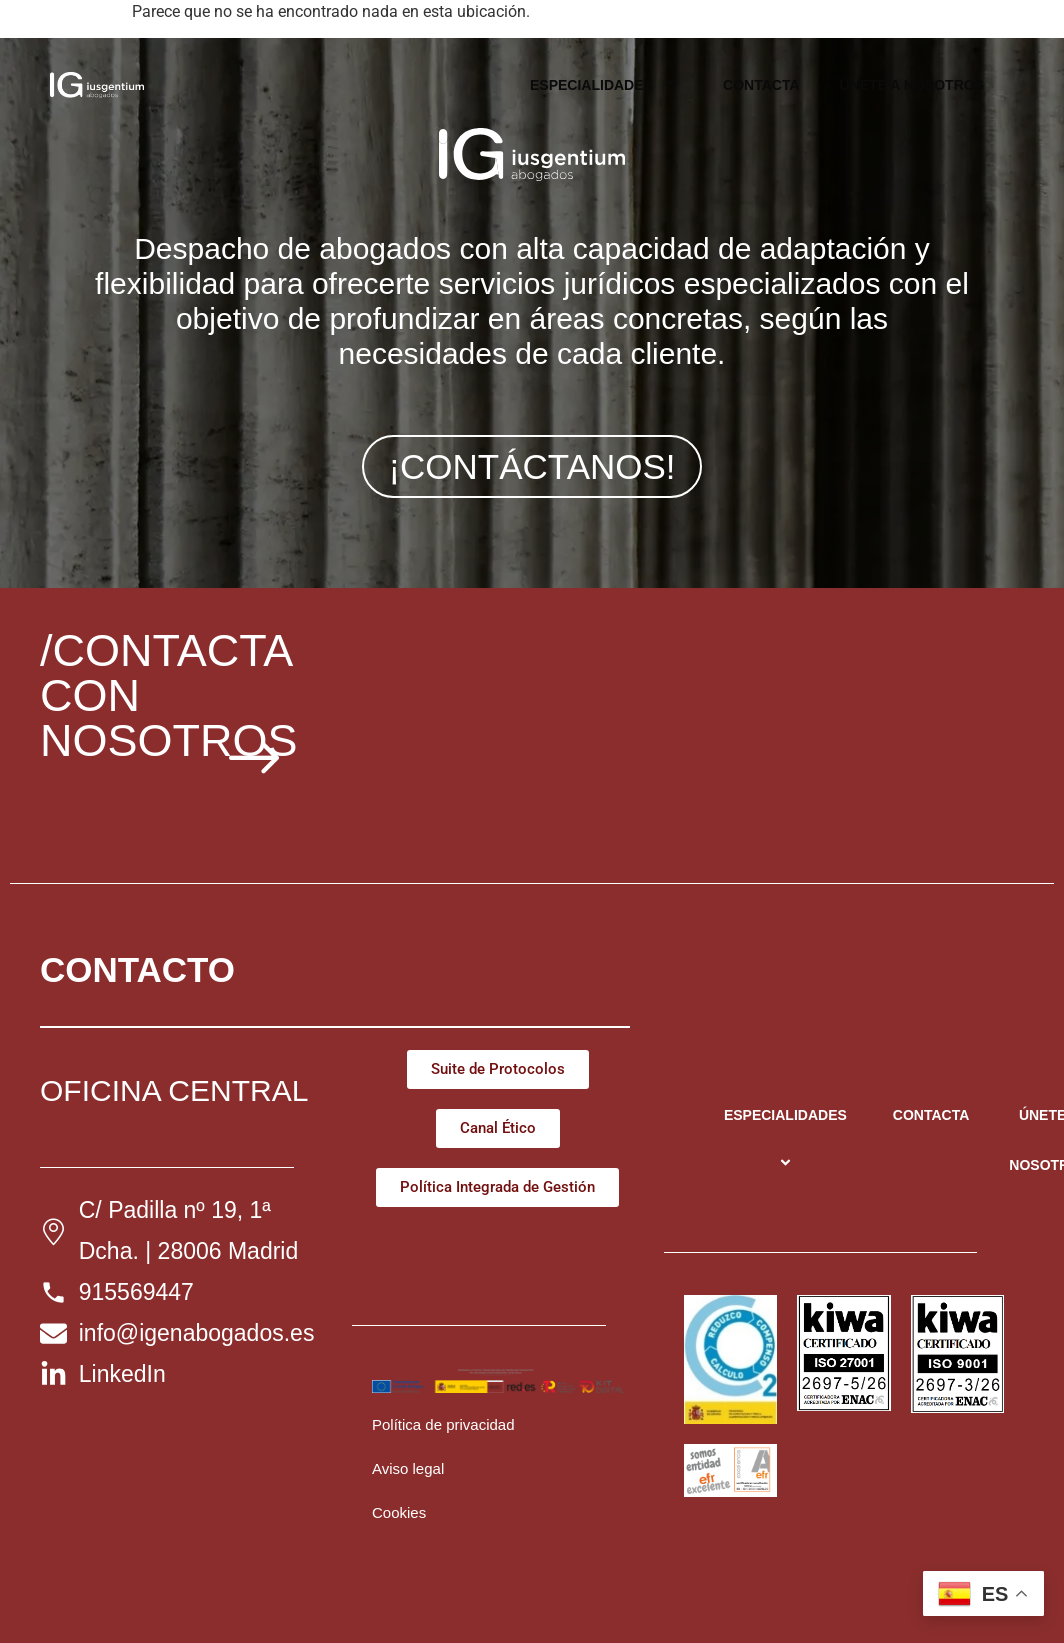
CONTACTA (761, 85)
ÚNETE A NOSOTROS (912, 85)
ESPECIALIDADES (606, 84)
